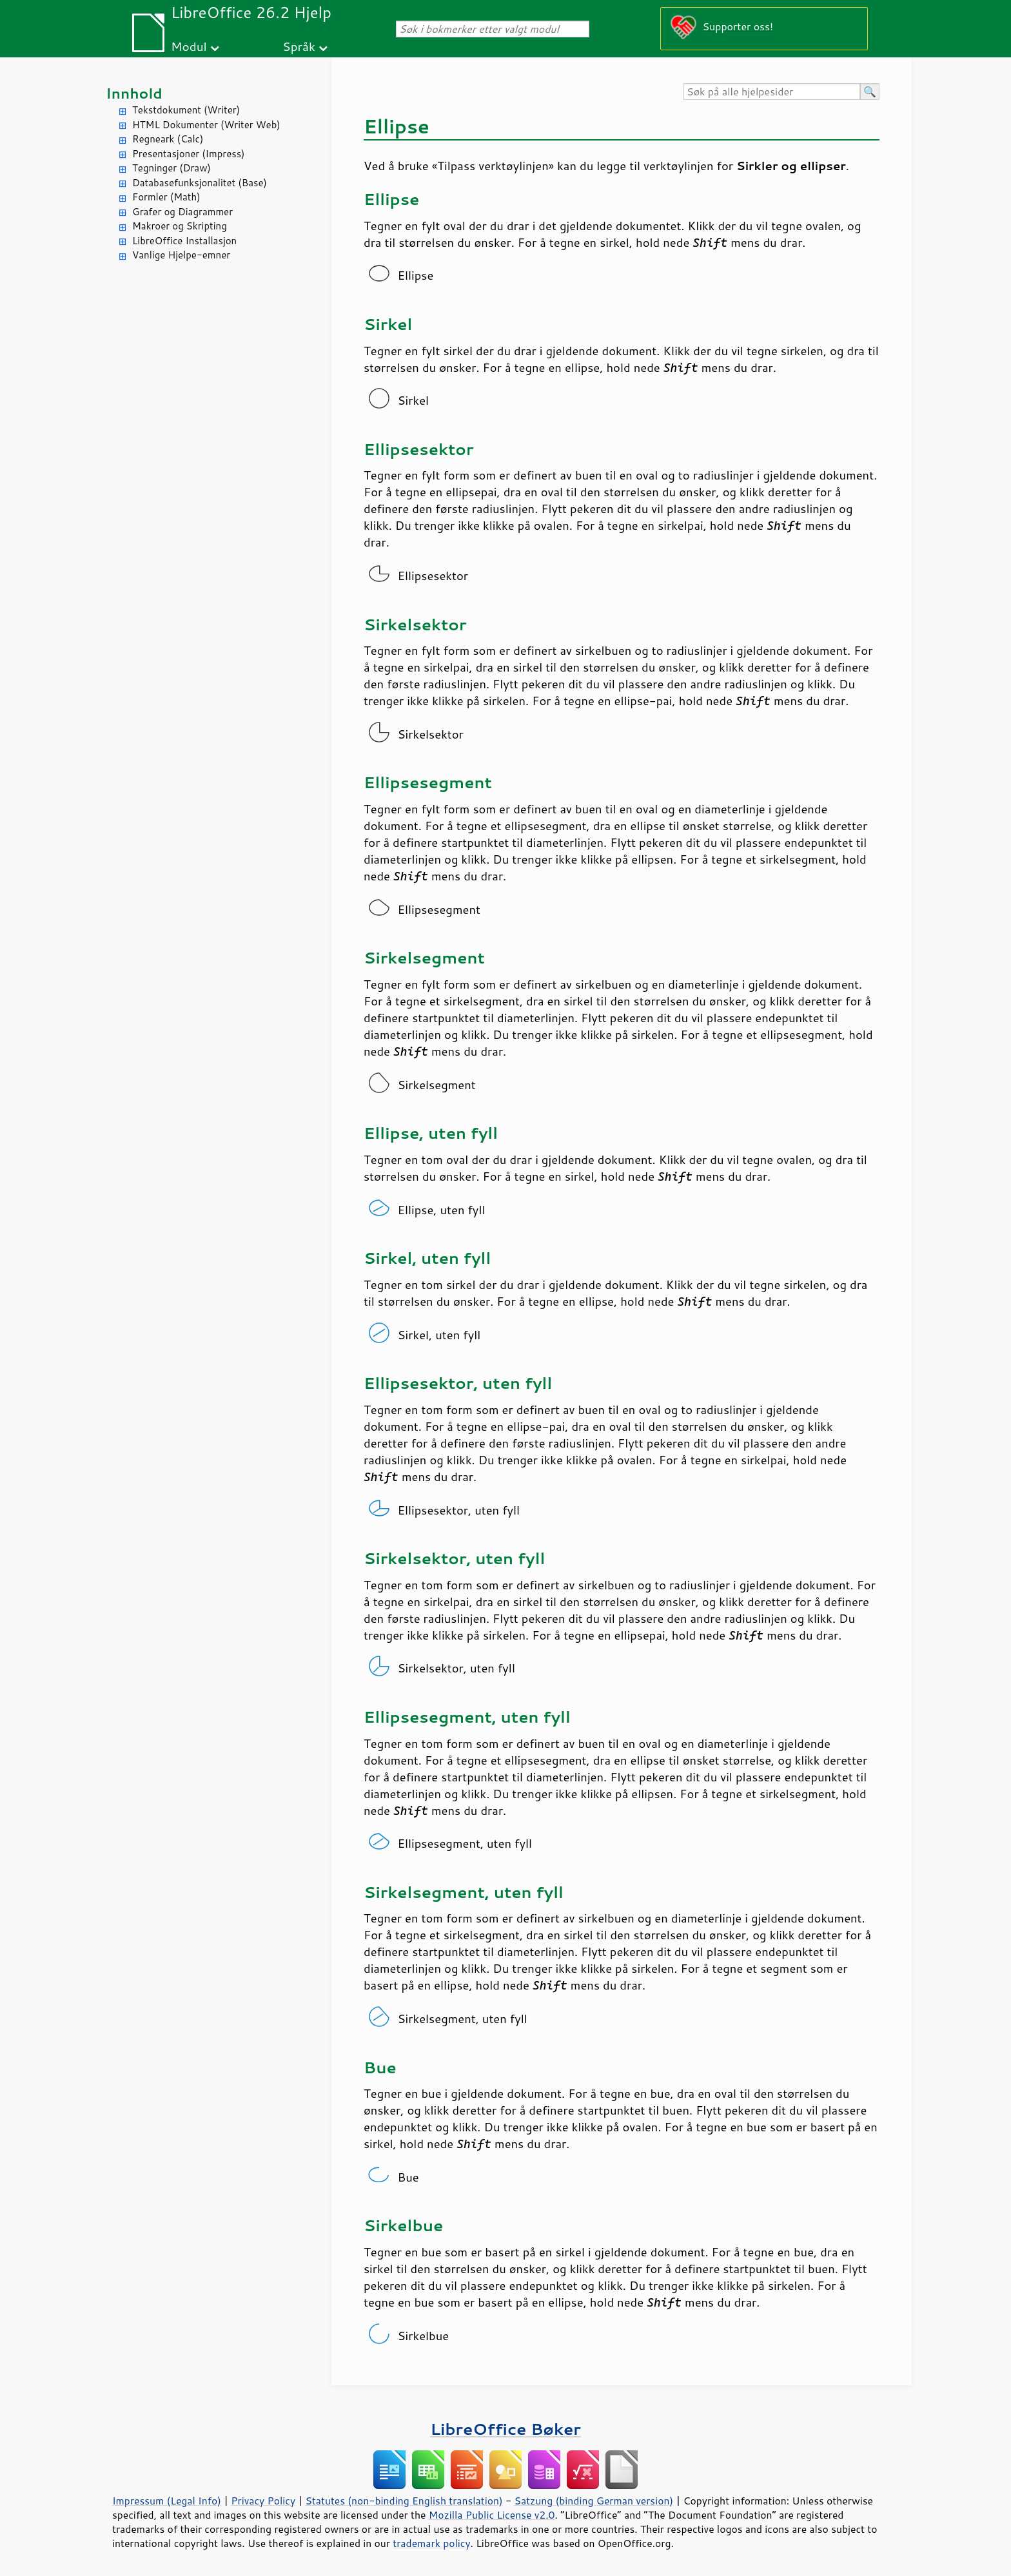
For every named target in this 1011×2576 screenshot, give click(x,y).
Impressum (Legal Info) (166, 2501)
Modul (189, 46)
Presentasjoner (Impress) (188, 153)
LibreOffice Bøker (505, 2428)
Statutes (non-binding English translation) (403, 2501)
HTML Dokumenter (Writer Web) (206, 124)
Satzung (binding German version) (594, 2501)
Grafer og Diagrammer (182, 211)
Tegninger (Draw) (171, 168)
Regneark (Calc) (167, 139)
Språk (298, 46)
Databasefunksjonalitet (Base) (199, 182)
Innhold (134, 93)
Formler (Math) (166, 197)
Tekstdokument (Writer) (186, 110)
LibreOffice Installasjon (184, 240)
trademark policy (431, 2543)
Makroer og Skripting (179, 226)
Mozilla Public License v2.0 (492, 2515)
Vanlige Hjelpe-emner (181, 255)
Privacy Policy (263, 2501)
